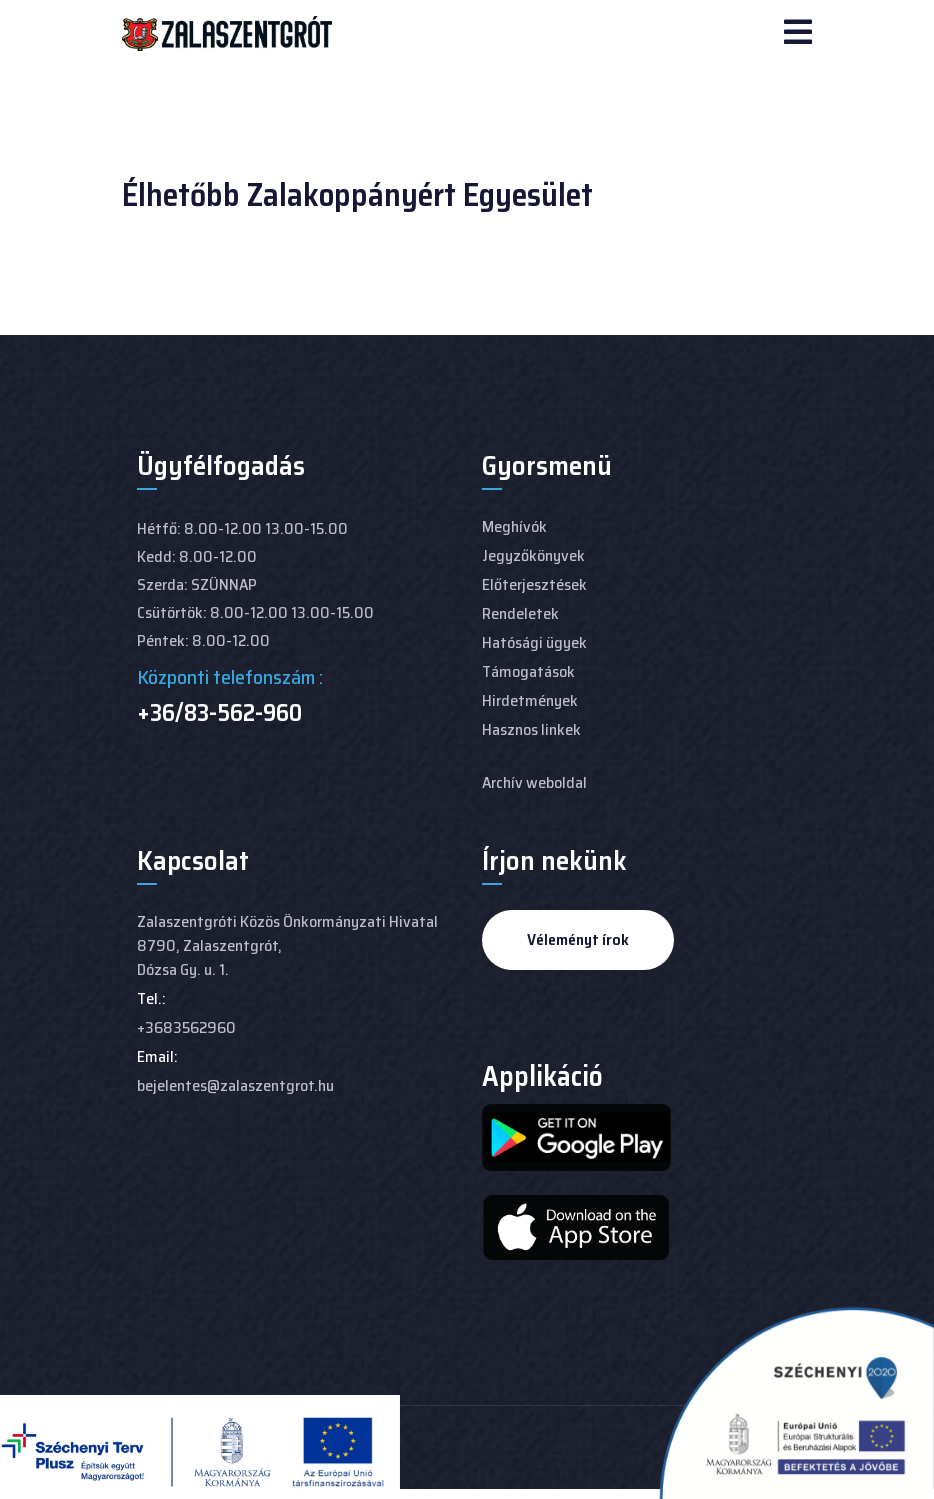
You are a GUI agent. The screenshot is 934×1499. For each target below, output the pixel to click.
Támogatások (528, 671)
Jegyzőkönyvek (533, 555)
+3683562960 (186, 1027)
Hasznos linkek (531, 729)
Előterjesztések (534, 584)
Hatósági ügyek (534, 642)
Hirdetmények (530, 700)
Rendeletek (520, 613)
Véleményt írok (578, 939)
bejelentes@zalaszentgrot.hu (235, 1085)
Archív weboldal (534, 782)
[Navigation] (798, 34)
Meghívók (514, 526)
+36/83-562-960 (219, 713)
